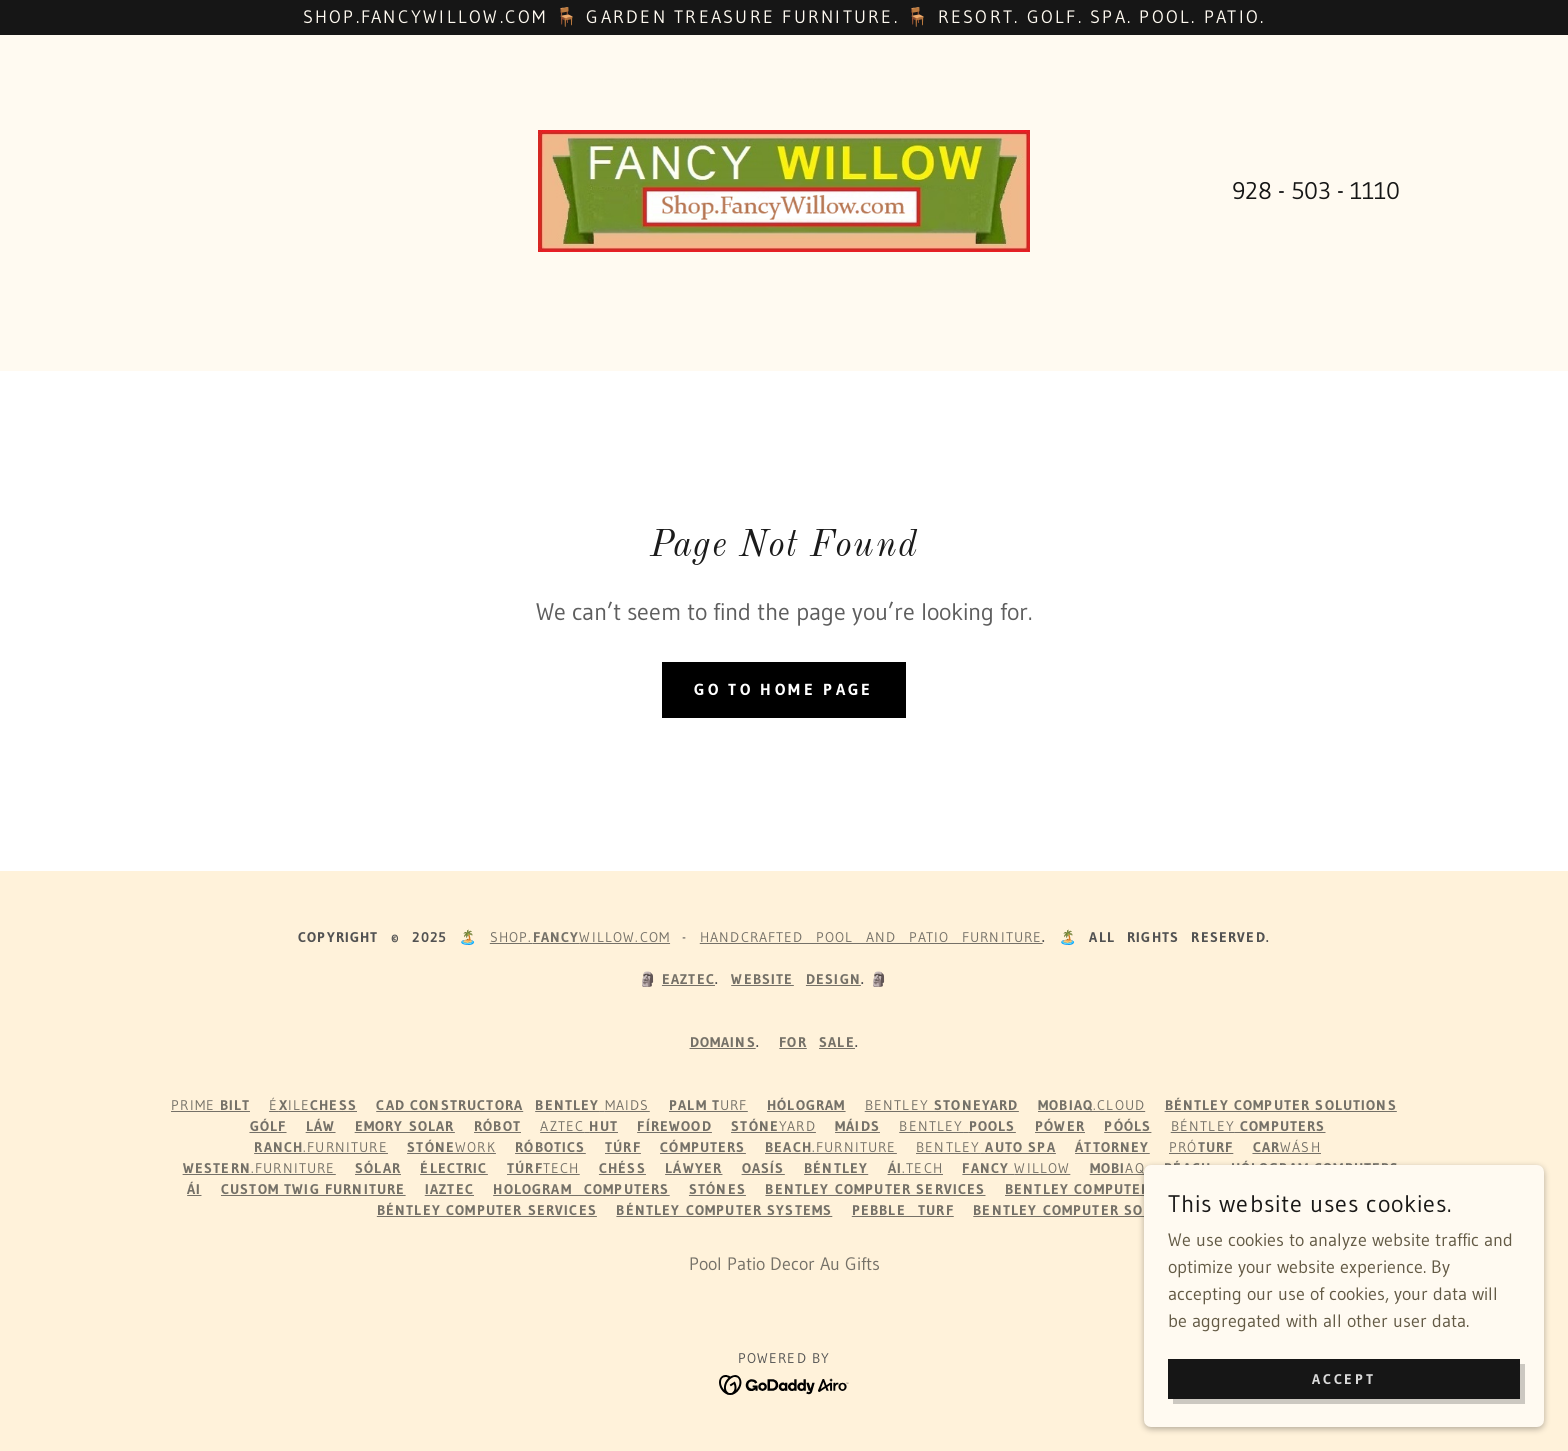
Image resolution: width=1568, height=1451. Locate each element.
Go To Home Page (784, 690)
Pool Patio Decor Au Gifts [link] (784, 1264)
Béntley (1248, 1126)
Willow (1016, 1168)
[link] (784, 190)
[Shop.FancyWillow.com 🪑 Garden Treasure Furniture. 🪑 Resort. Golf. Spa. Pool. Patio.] (784, 17)
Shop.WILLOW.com (580, 937)
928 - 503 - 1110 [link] (1316, 190)
